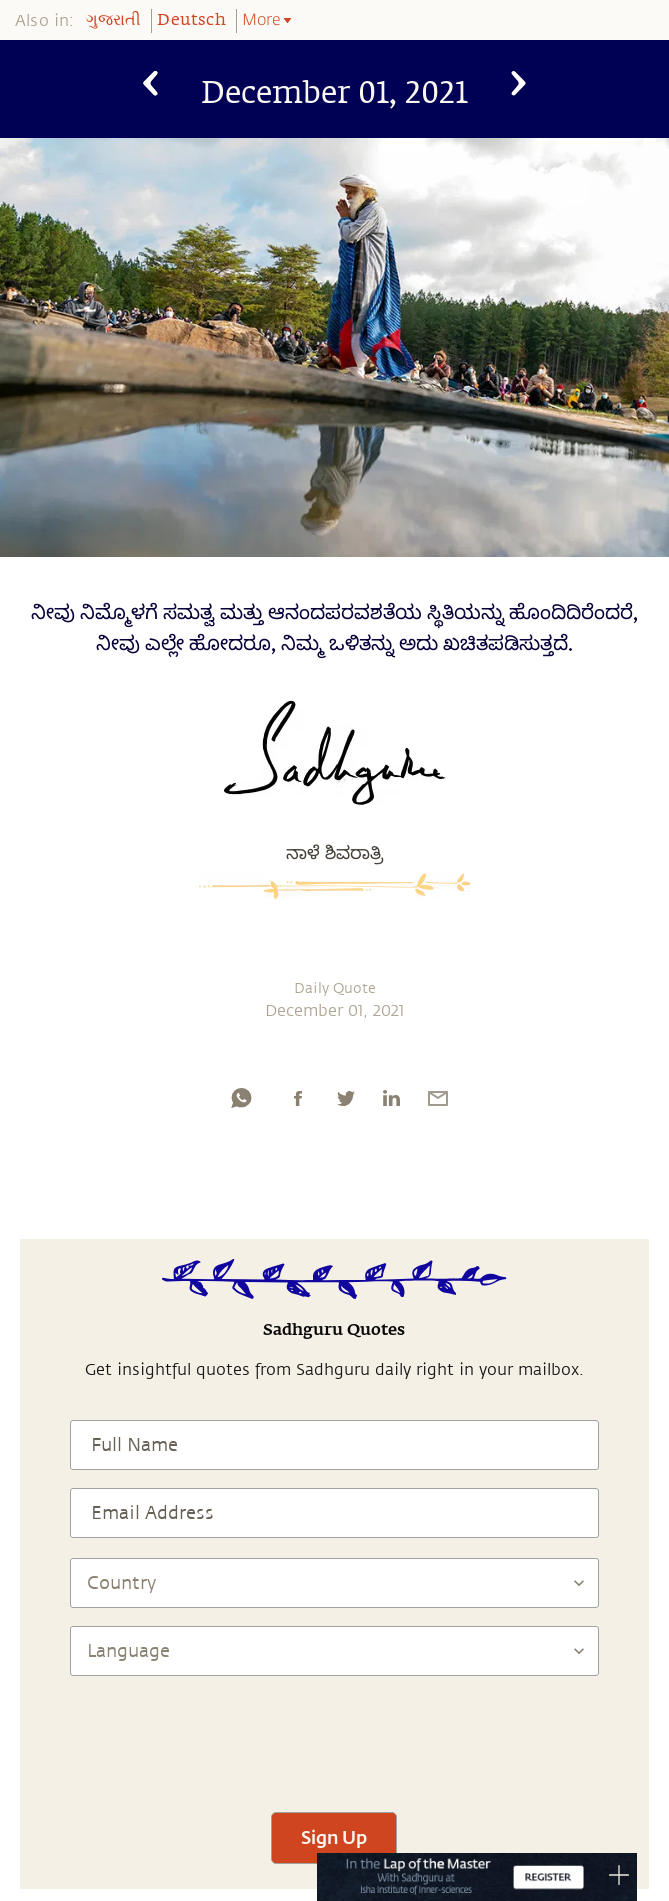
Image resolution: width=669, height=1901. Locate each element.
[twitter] (345, 1098)
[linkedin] (391, 1098)
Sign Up (334, 1837)
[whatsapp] (241, 1098)
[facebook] (298, 1098)
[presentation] (334, 1735)
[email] (438, 1098)
